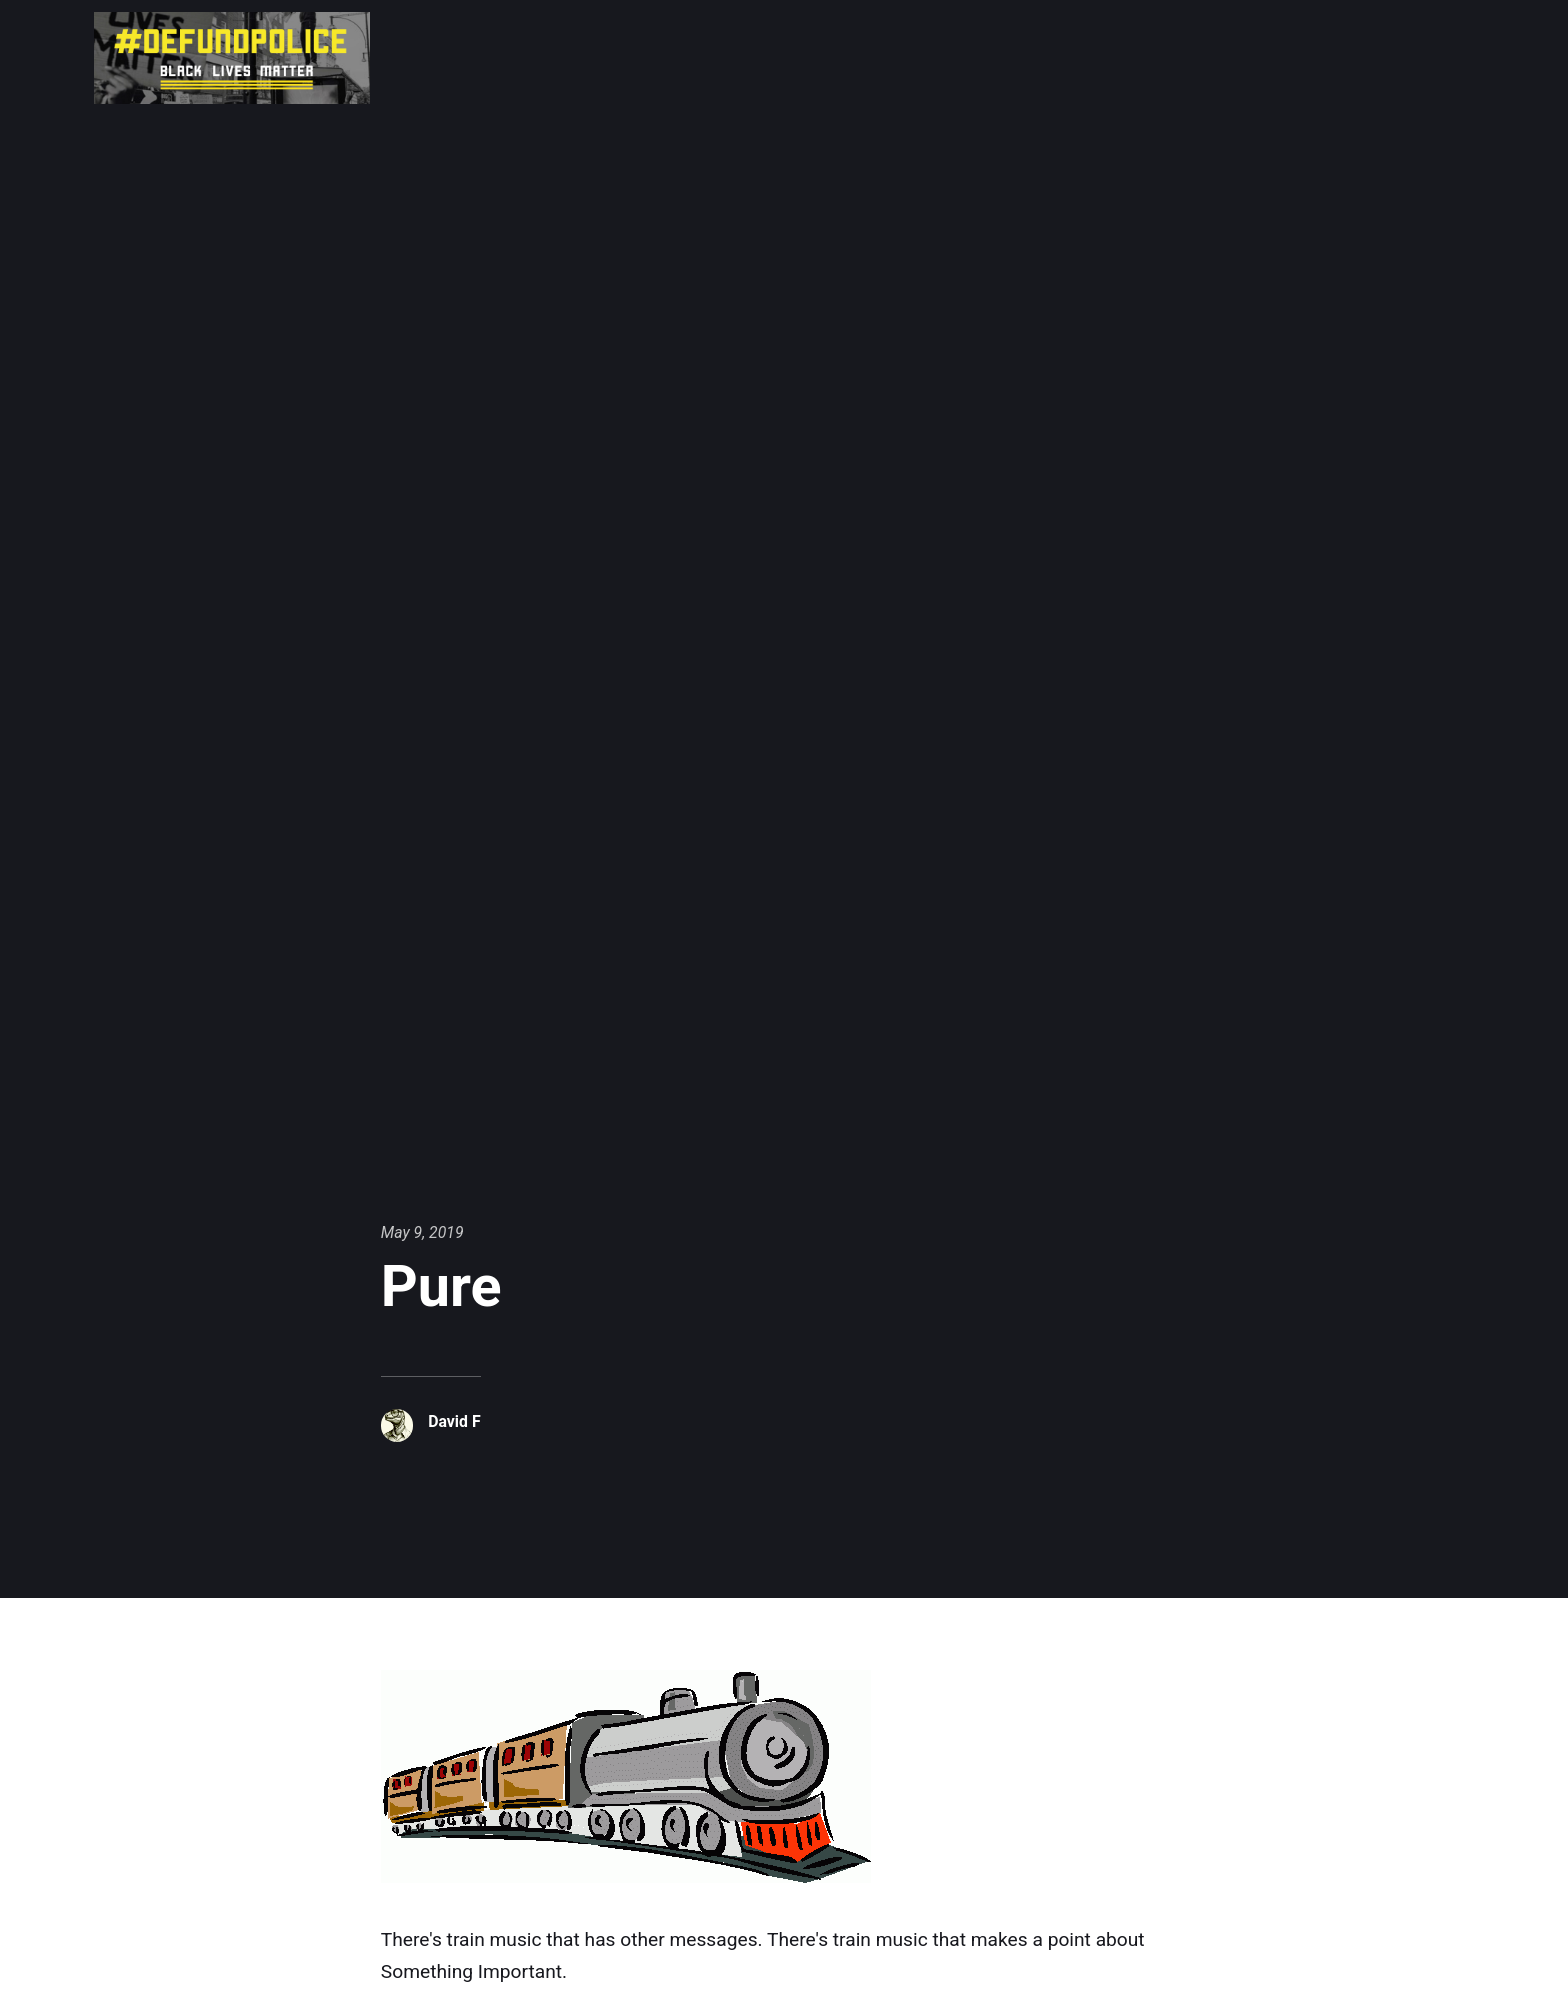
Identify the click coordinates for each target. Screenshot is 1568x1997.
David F (454, 1421)
